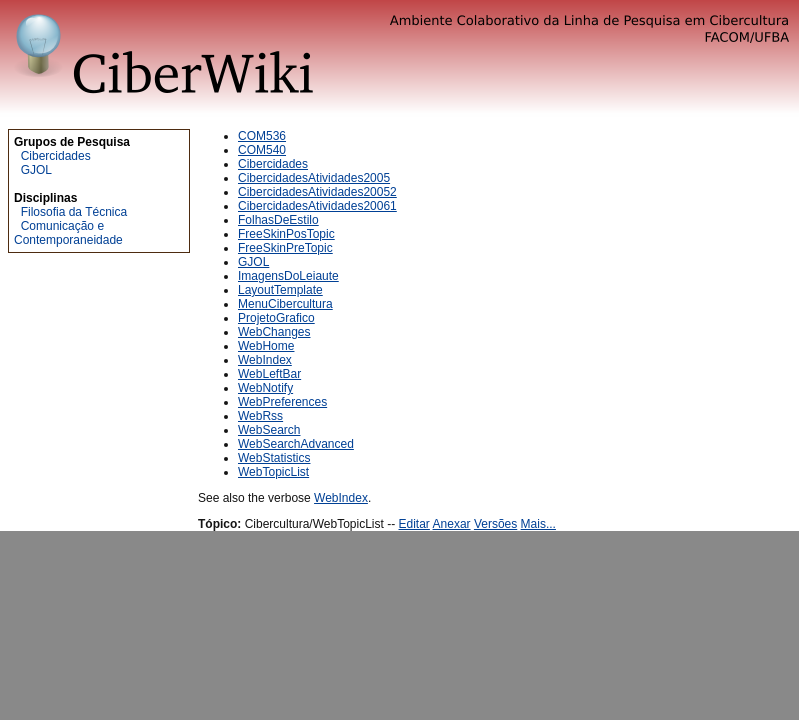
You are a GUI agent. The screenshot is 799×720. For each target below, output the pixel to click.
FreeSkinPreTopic (285, 248)
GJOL (36, 170)
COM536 (262, 136)
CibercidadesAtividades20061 (317, 206)
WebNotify (265, 388)
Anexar (452, 524)
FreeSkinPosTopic (286, 234)
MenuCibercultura (285, 304)
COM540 (262, 150)
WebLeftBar (269, 374)
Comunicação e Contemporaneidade (68, 233)
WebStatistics (274, 458)
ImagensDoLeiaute (288, 276)
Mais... (538, 524)
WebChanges (274, 332)
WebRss (260, 416)
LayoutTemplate (280, 290)
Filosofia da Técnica (74, 212)
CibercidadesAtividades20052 (317, 192)
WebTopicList (273, 472)
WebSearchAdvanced (296, 444)
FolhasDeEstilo (278, 220)
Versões (495, 524)
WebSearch (269, 430)
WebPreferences (282, 402)
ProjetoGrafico (276, 318)
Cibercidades (56, 156)
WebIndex (265, 360)
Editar (414, 524)
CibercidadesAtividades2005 (314, 178)
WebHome (266, 346)
